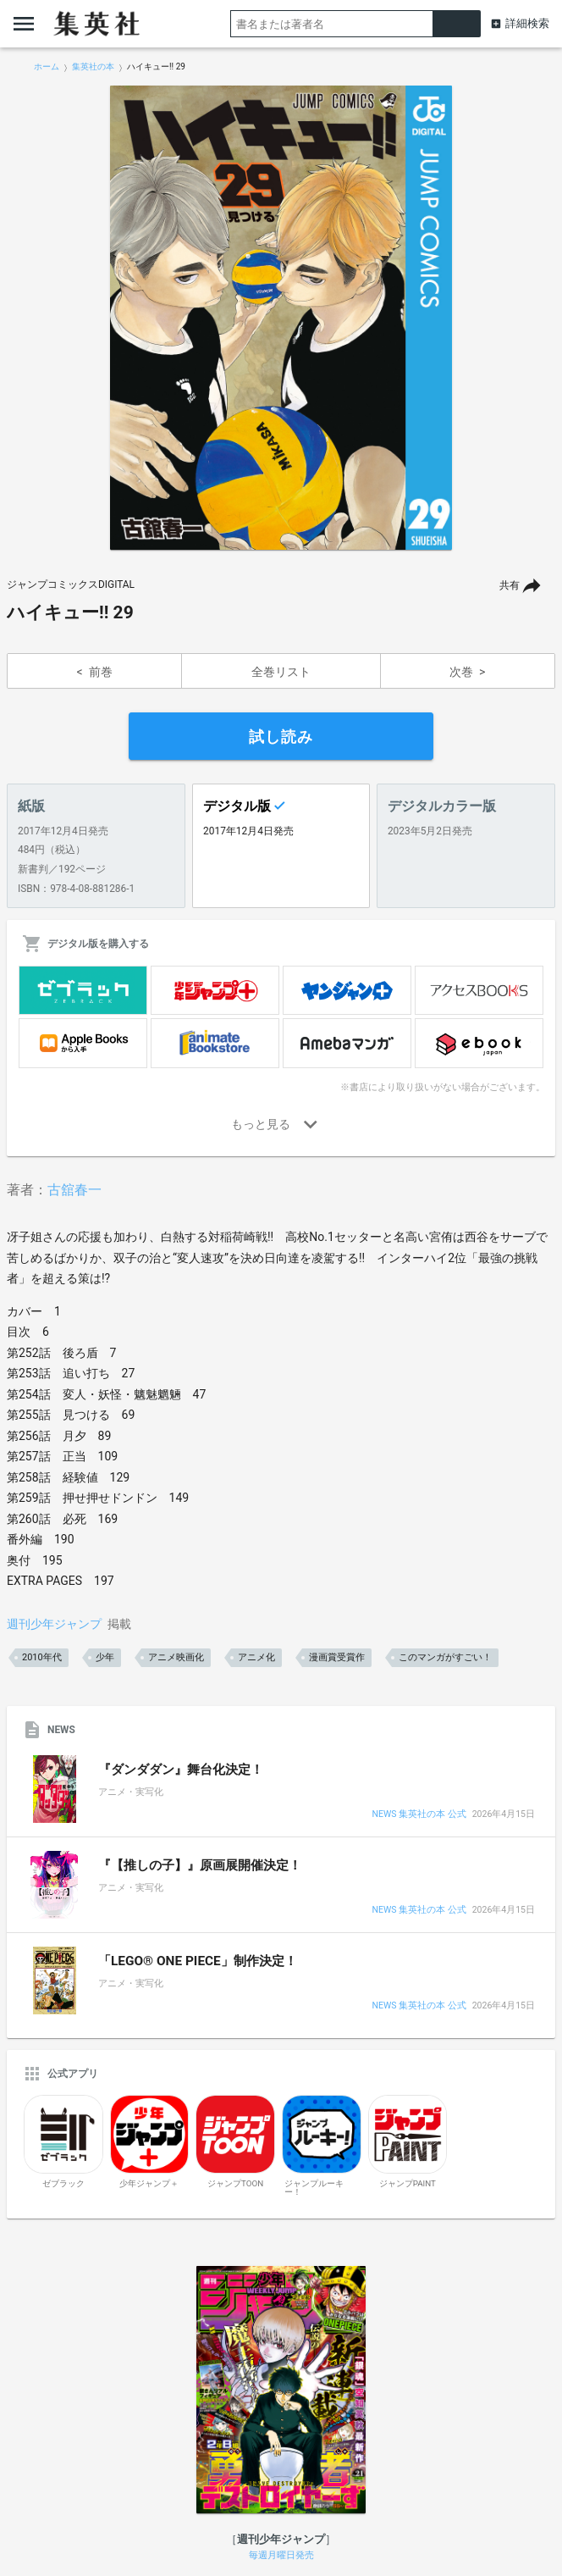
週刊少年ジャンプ (54, 1624)
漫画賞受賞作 (337, 1657)
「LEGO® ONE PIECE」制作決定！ (197, 1961)
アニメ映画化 (176, 1657)
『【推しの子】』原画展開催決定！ (199, 1865)
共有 (509, 585)
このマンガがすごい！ (445, 1657)
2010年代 (42, 1657)
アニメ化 (256, 1657)
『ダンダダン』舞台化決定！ (180, 1769)
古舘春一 (74, 1190)
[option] (281, 317)
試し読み (281, 736)
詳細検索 (527, 23)
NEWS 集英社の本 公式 (419, 1815)
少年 (105, 1657)
